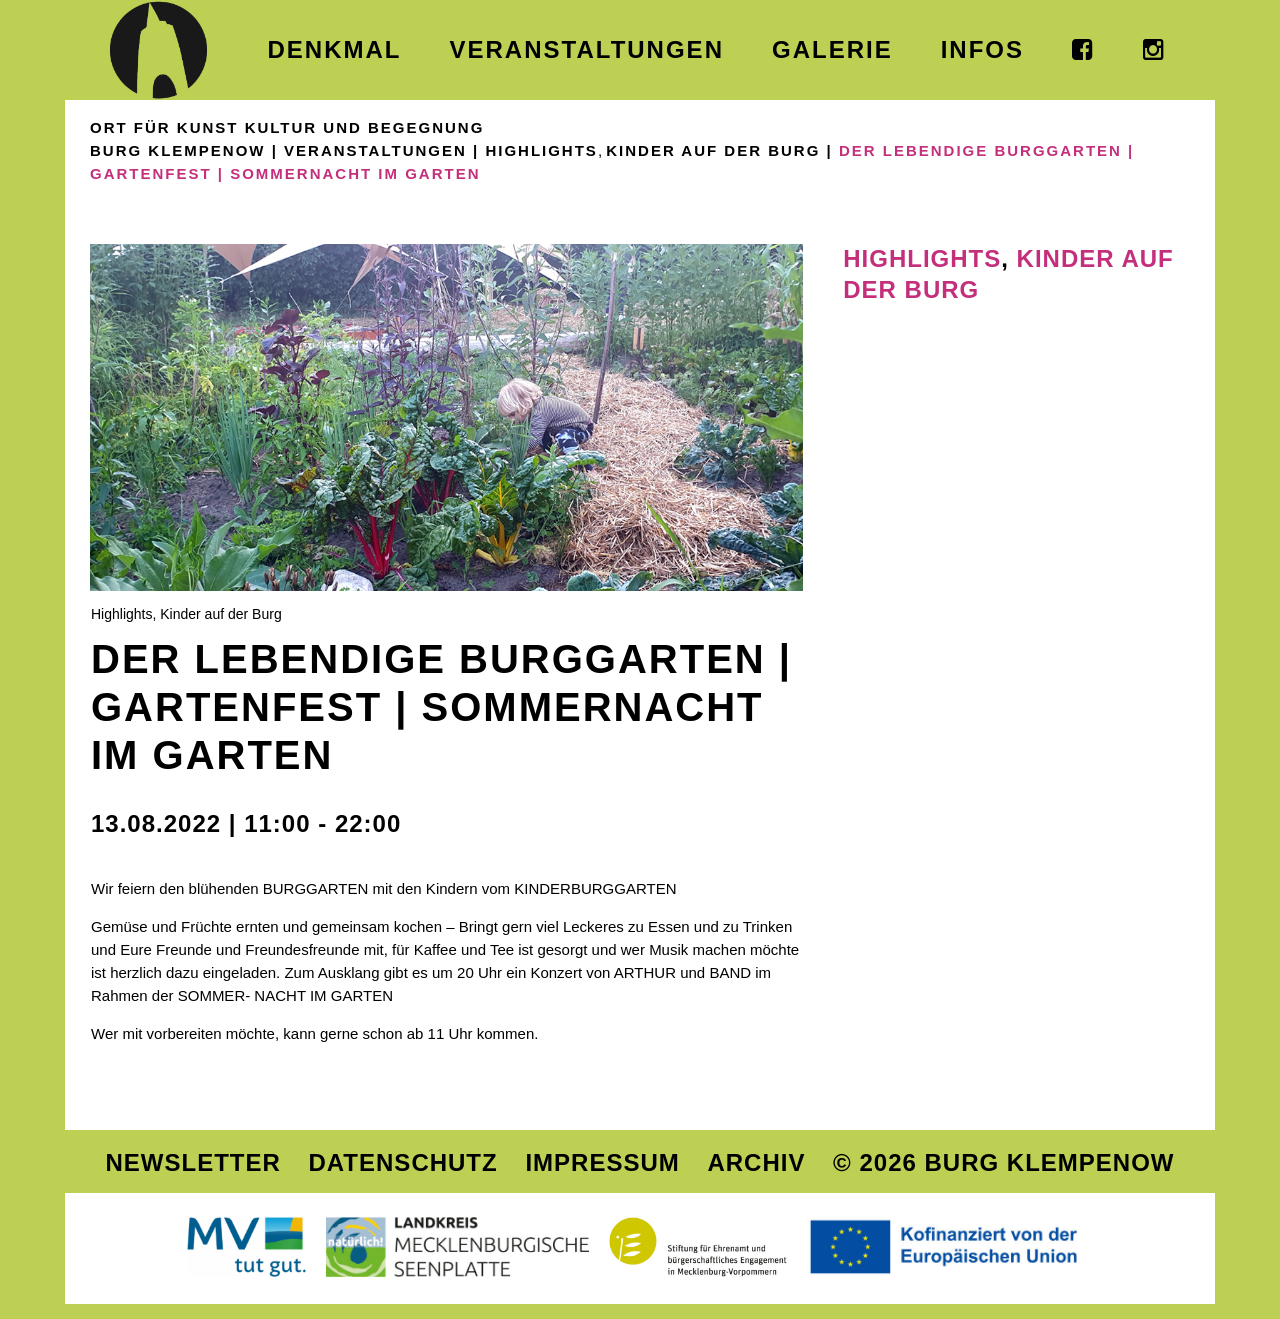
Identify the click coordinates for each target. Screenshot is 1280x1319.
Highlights (541, 150)
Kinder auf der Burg (713, 150)
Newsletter (192, 1162)
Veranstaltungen (375, 150)
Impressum (602, 1162)
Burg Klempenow (178, 150)
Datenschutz (402, 1162)
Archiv (756, 1162)
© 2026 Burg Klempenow (1003, 1162)
